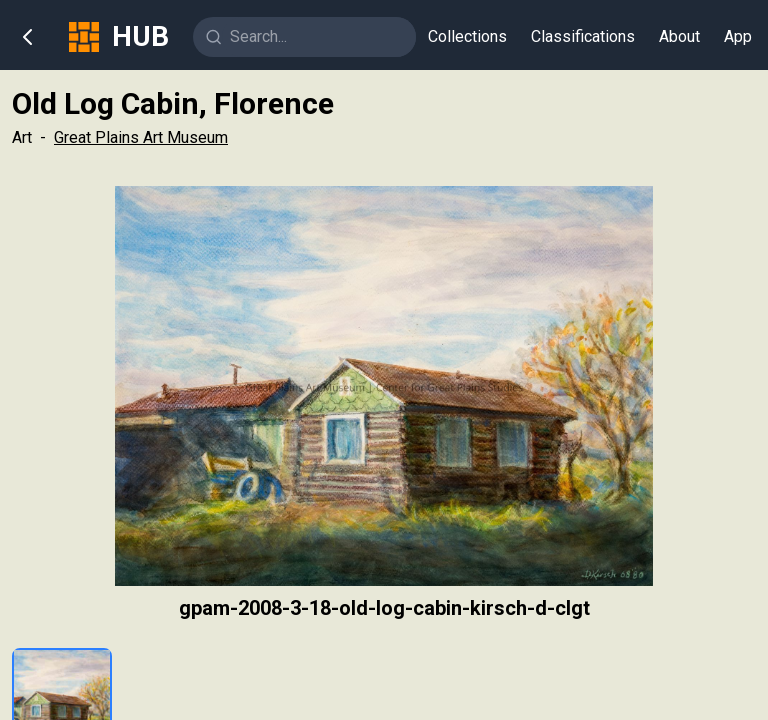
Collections (467, 36)
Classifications (583, 36)
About (679, 36)
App (738, 36)
